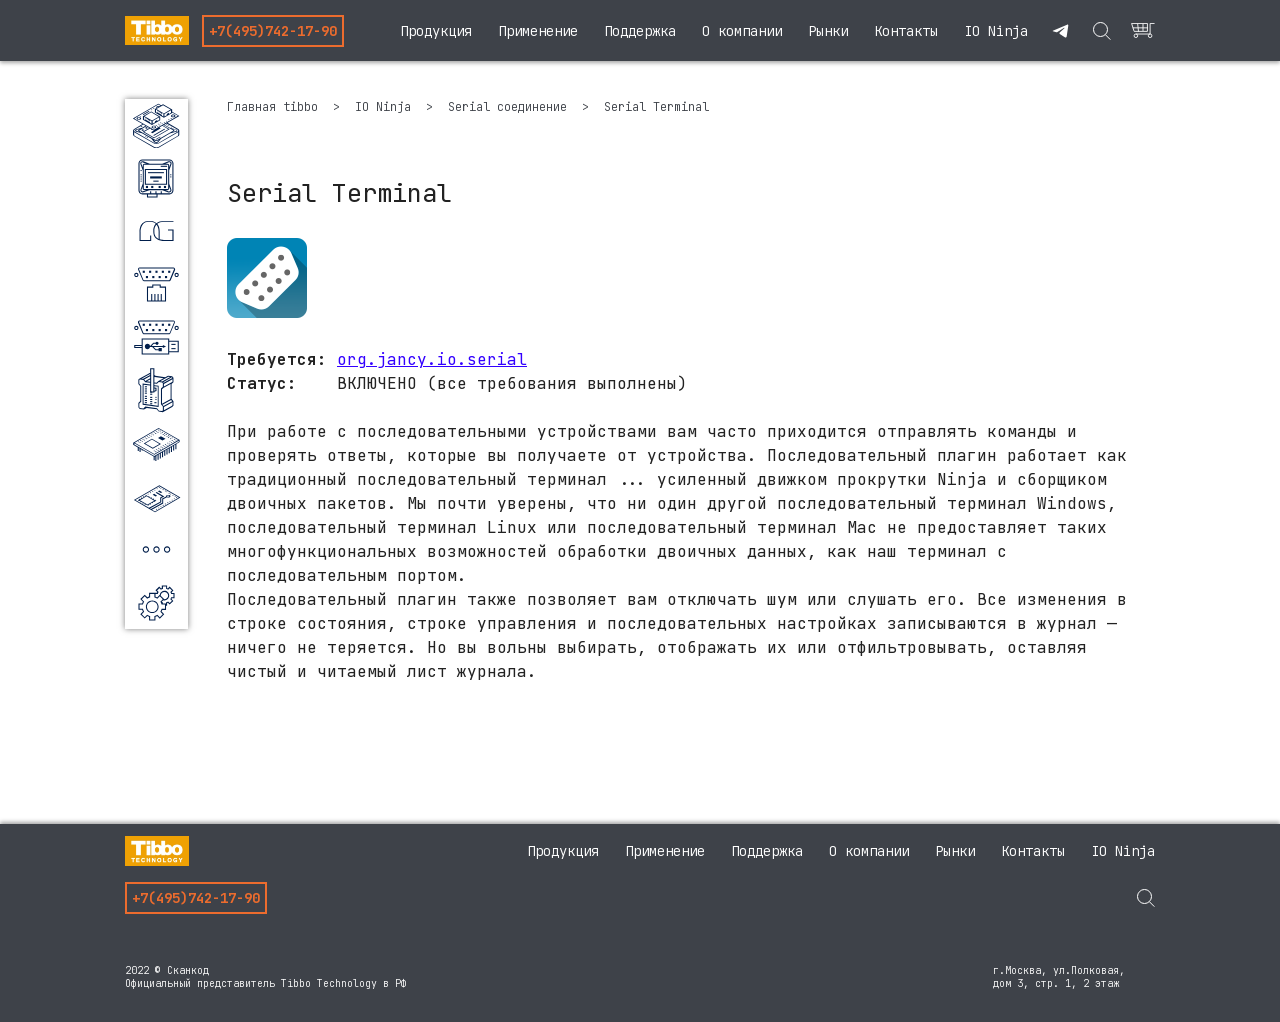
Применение (538, 31)
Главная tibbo (276, 107)
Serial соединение (511, 107)
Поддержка (640, 31)
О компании (742, 31)
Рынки (828, 31)
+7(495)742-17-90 (273, 31)
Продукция (436, 31)
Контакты (906, 31)
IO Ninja (996, 31)
